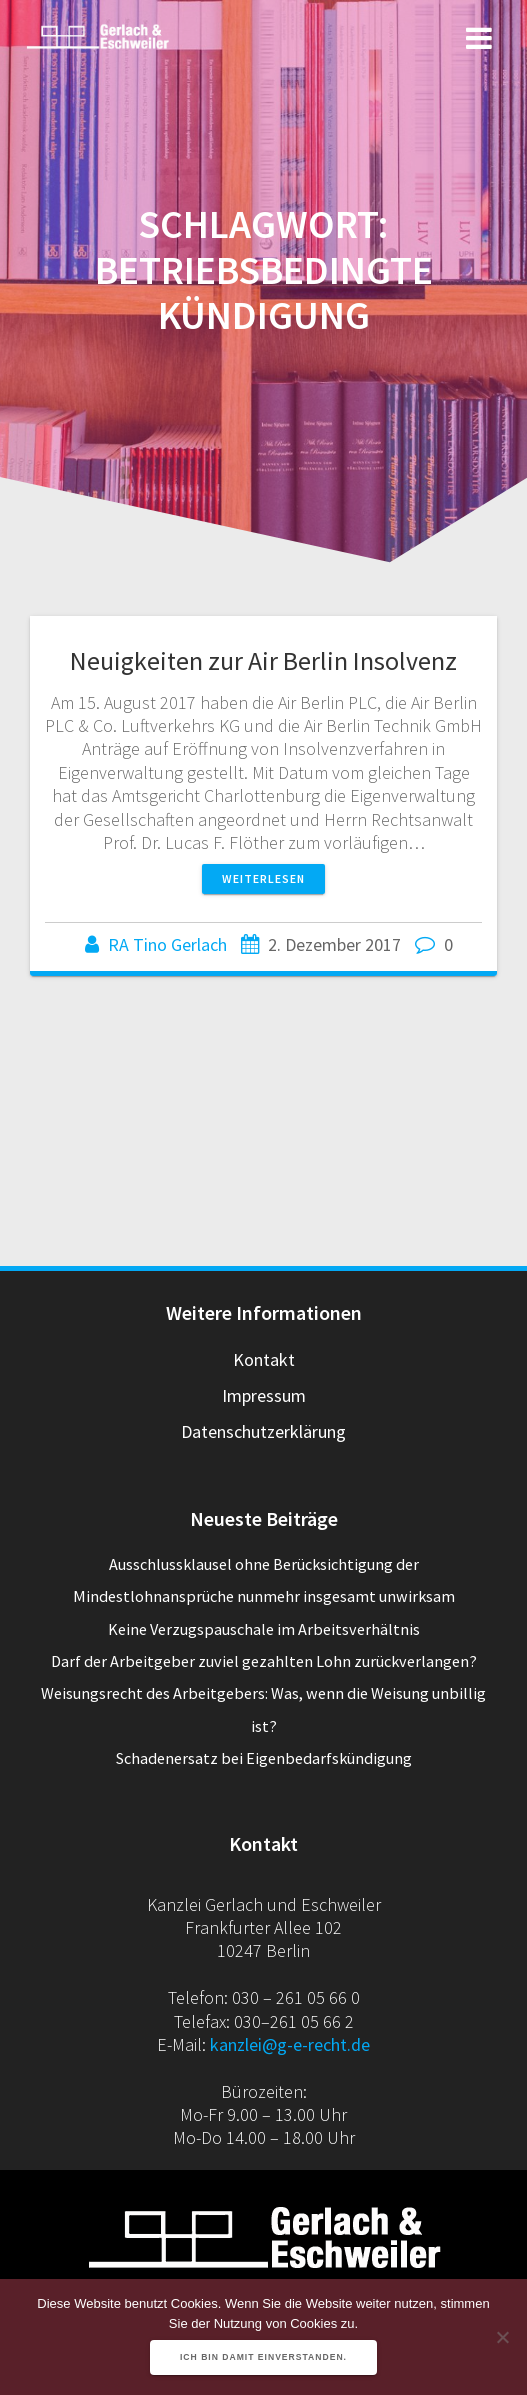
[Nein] (502, 2337)
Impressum (264, 1395)
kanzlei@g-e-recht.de (290, 2044)
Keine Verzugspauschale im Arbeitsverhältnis (264, 1629)
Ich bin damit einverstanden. (263, 2357)
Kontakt (264, 1359)
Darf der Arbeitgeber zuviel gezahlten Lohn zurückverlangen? (264, 1661)
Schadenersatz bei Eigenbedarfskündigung (264, 1758)
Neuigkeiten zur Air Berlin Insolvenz (263, 660)
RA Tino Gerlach (167, 944)
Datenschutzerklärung (263, 1431)
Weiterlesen (263, 878)
